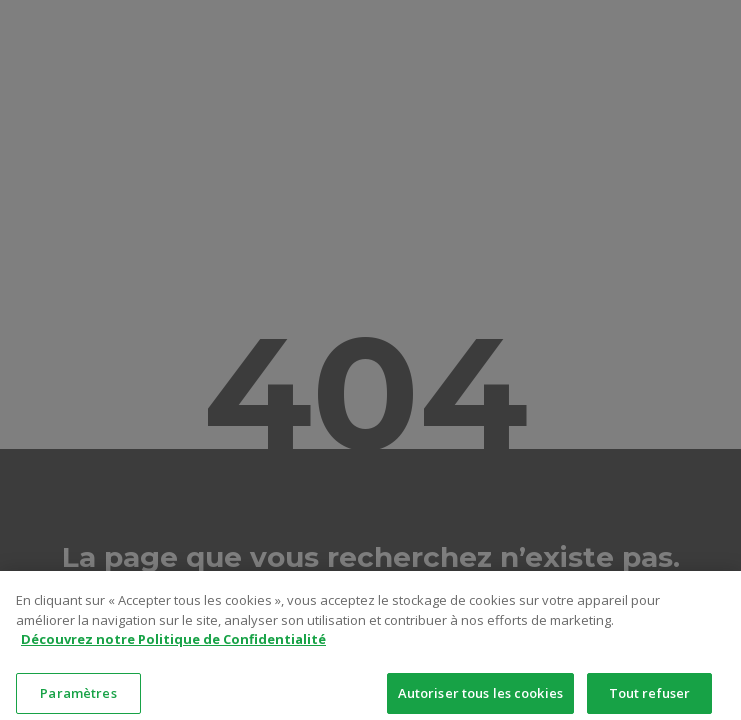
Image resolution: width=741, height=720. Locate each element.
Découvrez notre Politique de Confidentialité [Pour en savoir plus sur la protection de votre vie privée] (173, 650)
